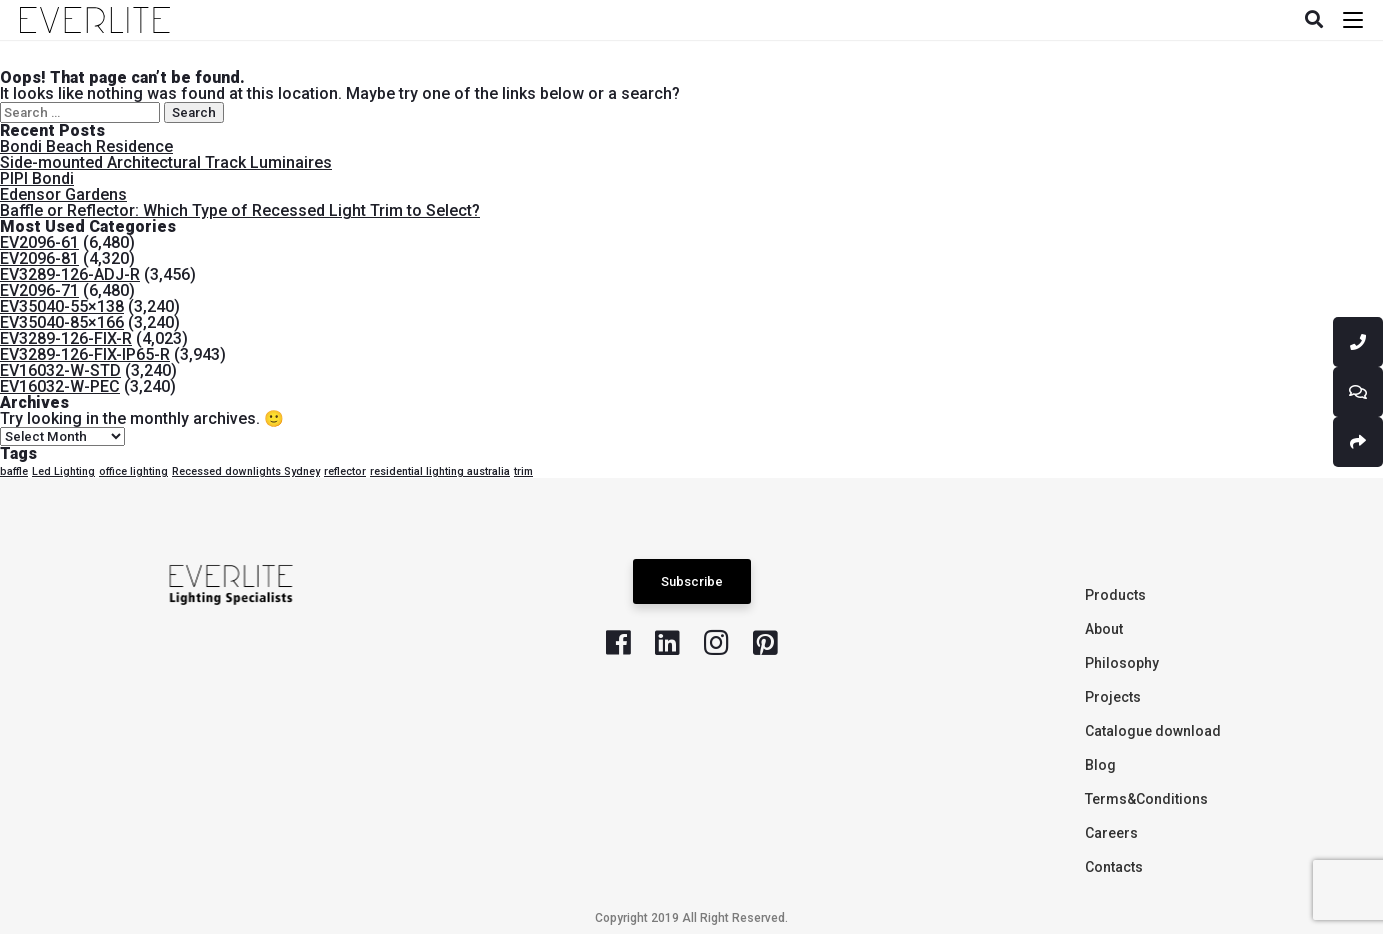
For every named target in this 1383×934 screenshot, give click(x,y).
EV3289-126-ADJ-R (70, 274)
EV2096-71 (39, 290)
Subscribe (692, 581)
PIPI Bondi (37, 178)
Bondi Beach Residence (86, 146)
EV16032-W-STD (60, 370)
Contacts (1114, 867)
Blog (1100, 765)
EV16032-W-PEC (60, 386)
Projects (1113, 697)
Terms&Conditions (1146, 799)
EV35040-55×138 (62, 306)
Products (1115, 595)
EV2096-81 (39, 258)
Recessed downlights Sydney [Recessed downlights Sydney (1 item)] (246, 471)
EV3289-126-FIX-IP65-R (85, 354)
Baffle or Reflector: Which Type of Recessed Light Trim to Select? (240, 210)
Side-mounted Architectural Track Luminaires (166, 162)
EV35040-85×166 (62, 322)
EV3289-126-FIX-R (66, 338)
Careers (1111, 833)
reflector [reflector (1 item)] (345, 471)
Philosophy (1122, 663)
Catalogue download (1153, 731)
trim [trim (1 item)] (523, 471)
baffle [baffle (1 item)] (14, 471)
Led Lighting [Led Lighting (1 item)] (63, 471)
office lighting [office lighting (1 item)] (133, 471)
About (1104, 629)
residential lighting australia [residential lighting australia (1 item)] (440, 471)
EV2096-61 (39, 242)
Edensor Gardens (63, 194)
